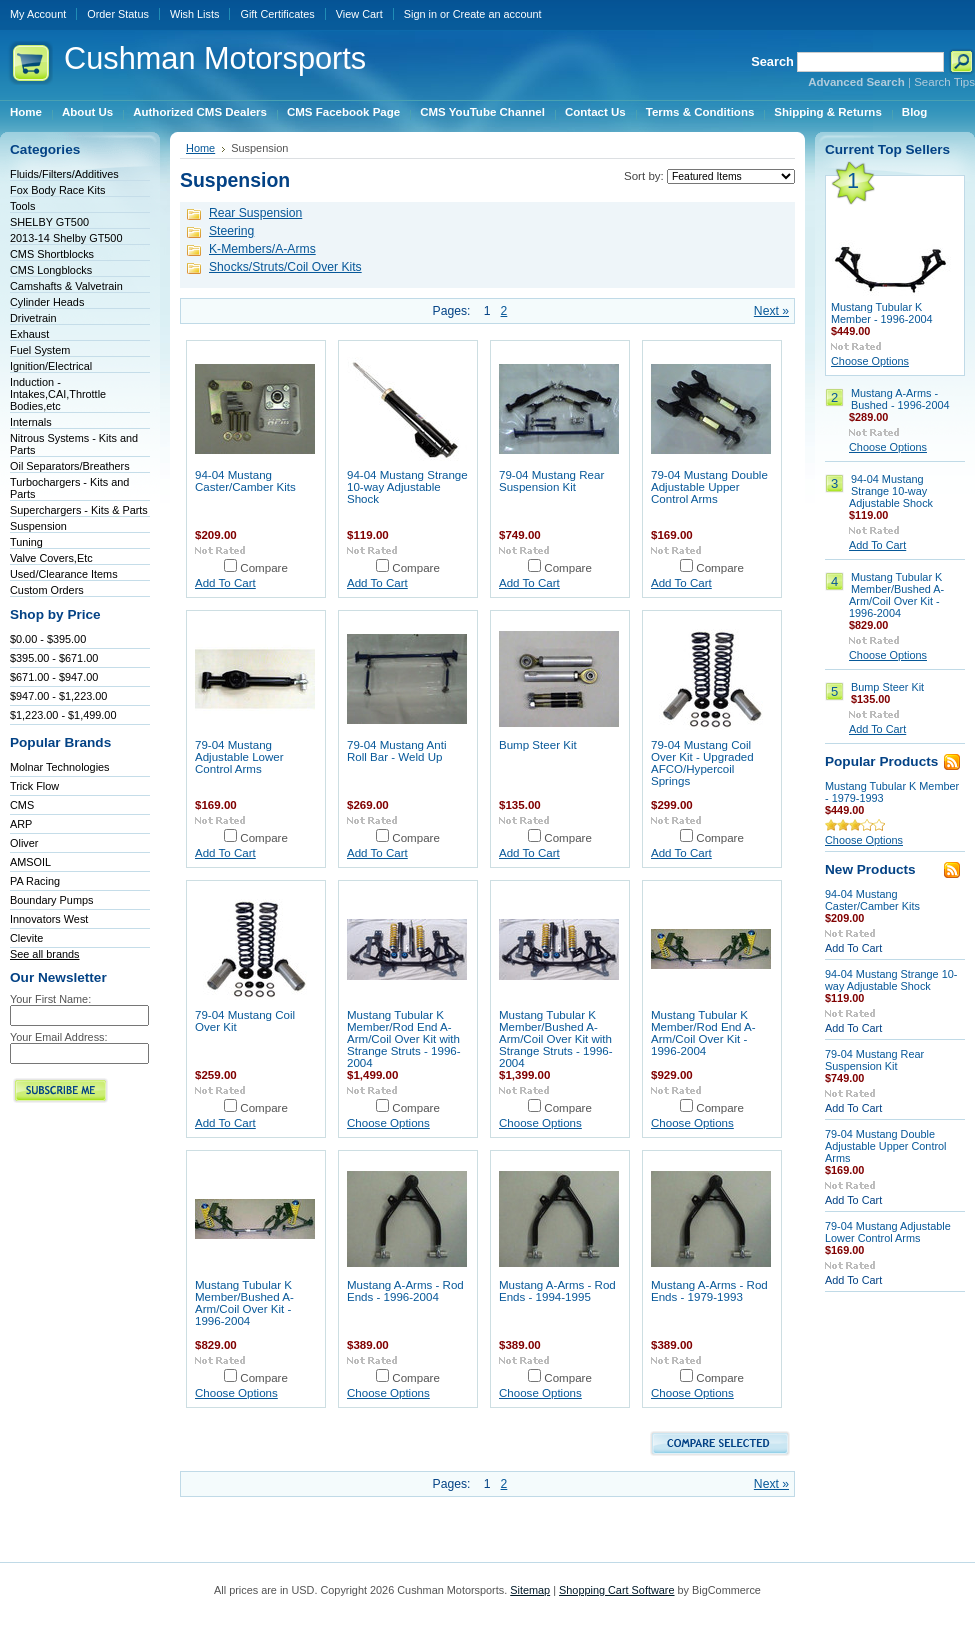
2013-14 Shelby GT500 (66, 238)
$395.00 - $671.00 (54, 658)
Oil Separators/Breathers (70, 466)
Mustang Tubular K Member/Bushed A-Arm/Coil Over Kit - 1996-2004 (244, 1303)
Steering (231, 231)
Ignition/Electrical (51, 366)
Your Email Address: (59, 1037)
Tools (22, 206)
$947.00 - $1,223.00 (58, 696)
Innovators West (49, 919)
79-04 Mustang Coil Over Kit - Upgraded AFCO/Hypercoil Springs (702, 763)
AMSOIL (30, 862)
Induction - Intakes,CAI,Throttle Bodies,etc (58, 394)
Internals (31, 422)
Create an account (497, 14)
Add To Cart (225, 583)
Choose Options (388, 1123)
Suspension (38, 526)
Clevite (26, 938)
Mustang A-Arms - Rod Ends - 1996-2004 (405, 1291)
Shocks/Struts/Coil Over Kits (285, 267)
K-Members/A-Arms (262, 249)
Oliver (24, 843)
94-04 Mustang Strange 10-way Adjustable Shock (407, 487)
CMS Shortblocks (52, 254)
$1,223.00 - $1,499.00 (63, 715)
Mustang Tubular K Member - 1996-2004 (882, 313)
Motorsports (215, 58)
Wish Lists (195, 14)
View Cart (359, 14)
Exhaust (29, 334)
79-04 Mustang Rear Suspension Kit (551, 481)
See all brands (45, 954)
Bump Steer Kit (538, 745)
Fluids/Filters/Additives (64, 174)
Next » (771, 311)
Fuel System (40, 350)
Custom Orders (47, 590)
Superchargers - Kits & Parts (79, 510)
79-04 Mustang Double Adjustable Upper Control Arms (709, 487)
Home (200, 148)
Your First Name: (50, 999)
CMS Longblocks (51, 270)
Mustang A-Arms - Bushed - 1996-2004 (900, 399)
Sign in (420, 14)
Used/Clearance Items (64, 574)
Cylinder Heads (47, 302)
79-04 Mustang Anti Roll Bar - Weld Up (397, 751)
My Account (38, 14)
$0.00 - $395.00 (48, 639)
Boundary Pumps (51, 900)
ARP (21, 824)
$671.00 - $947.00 (54, 677)
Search (772, 61)
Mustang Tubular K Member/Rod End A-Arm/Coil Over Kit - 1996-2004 (703, 1033)
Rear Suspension (255, 213)
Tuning (26, 542)
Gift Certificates (277, 14)
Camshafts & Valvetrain (66, 286)
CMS (22, 805)
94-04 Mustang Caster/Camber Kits (245, 481)
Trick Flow (34, 786)
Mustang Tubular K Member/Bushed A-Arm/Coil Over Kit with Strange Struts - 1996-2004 (556, 1039)
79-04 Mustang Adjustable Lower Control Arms (239, 757)
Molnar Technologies (60, 767)
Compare (264, 568)
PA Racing (35, 881)
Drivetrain (33, 318)
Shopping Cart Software (616, 1590)
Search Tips (944, 82)
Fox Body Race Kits (58, 190)
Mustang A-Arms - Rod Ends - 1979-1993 (709, 1291)
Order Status (118, 14)
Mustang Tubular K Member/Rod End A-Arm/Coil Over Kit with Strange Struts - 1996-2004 (404, 1039)
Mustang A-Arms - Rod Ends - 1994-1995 (557, 1291)
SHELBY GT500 (49, 222)
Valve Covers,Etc (51, 558)
